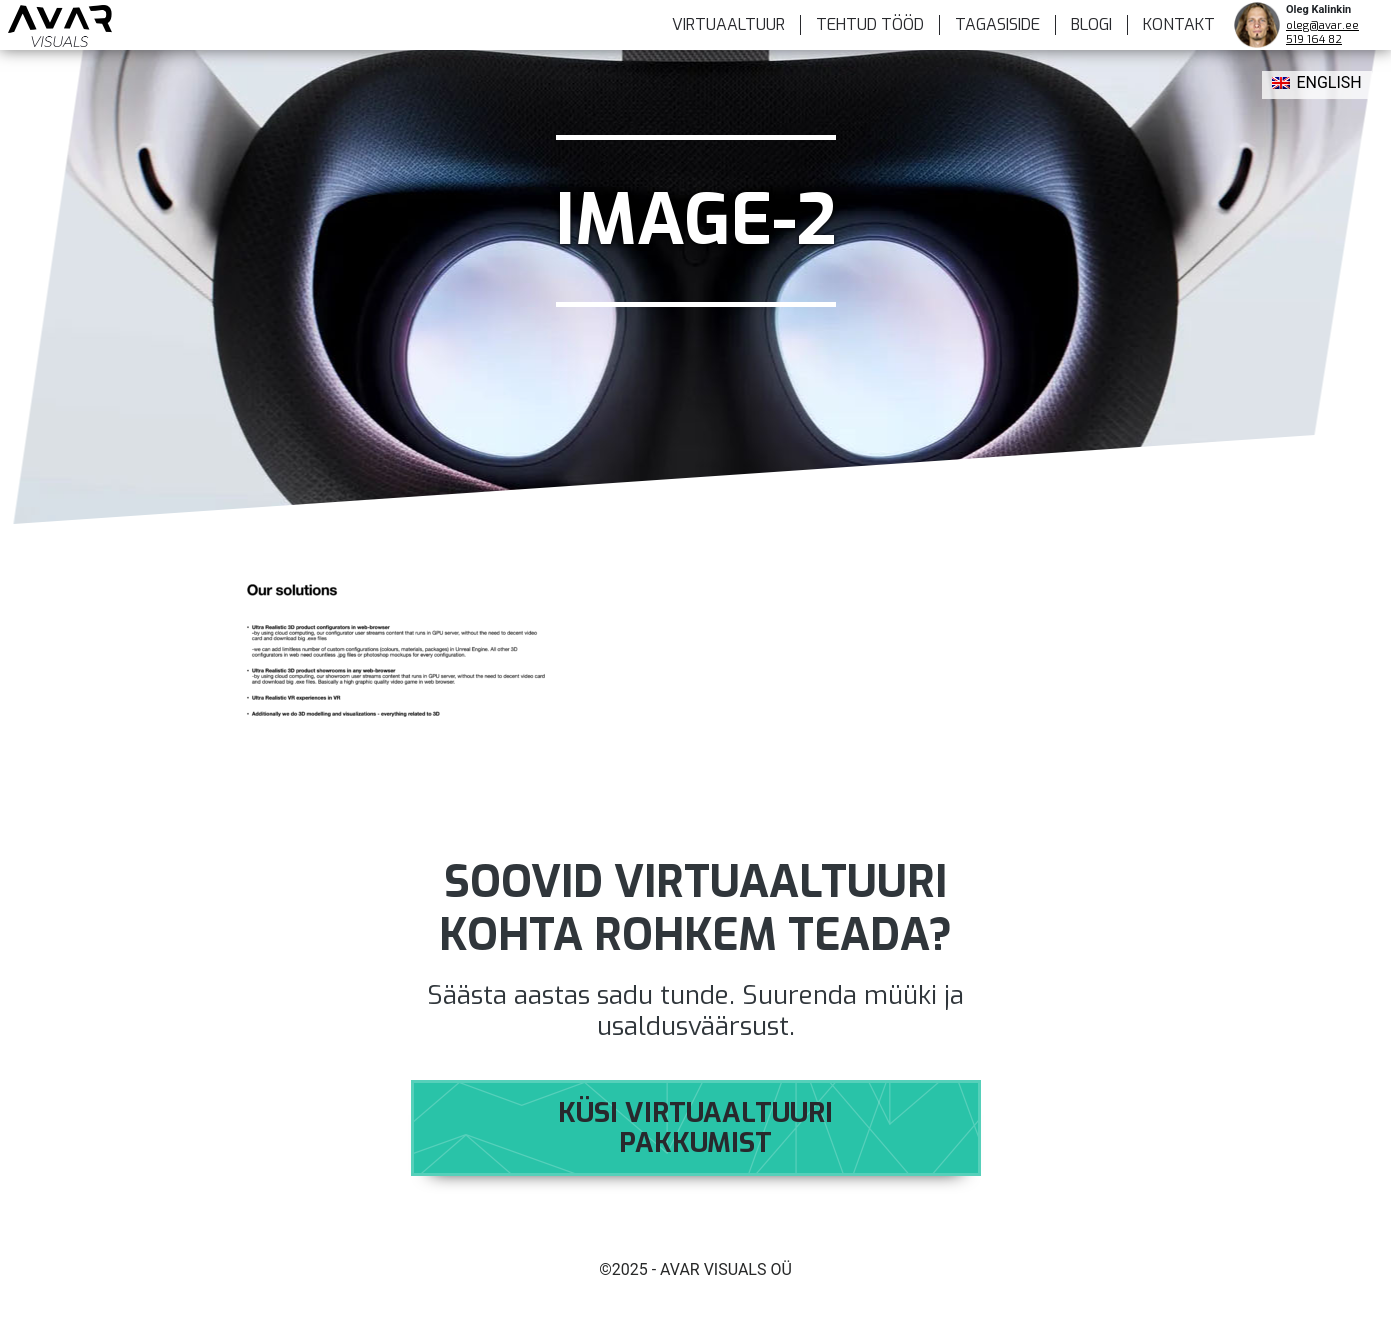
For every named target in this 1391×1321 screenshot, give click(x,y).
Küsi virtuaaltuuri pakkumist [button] (695, 1128)
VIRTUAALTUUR (728, 24)
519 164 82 (1314, 39)
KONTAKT (1179, 24)
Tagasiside (997, 24)
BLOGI (1091, 24)
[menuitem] (1317, 85)
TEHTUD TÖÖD (870, 24)
